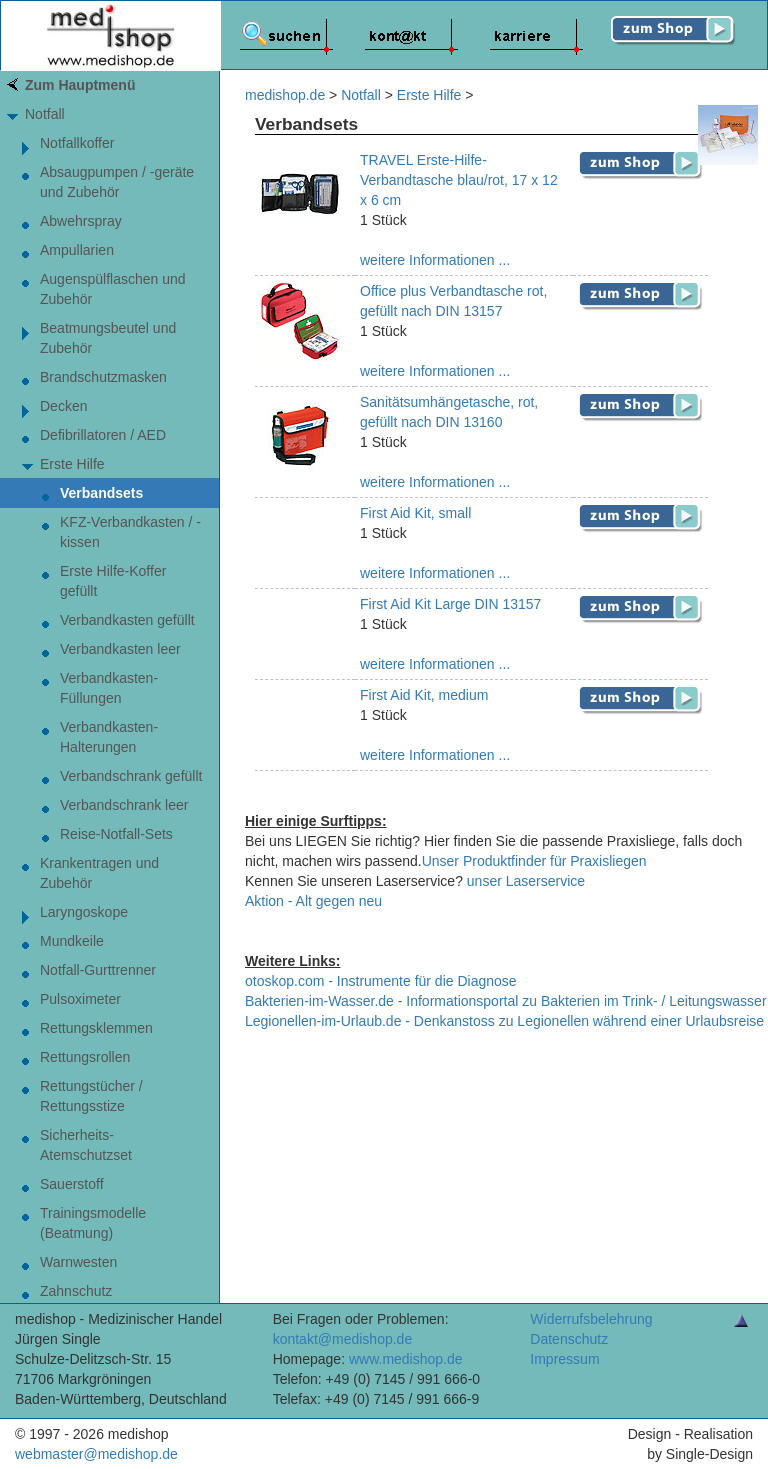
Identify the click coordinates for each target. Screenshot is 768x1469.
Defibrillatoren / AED (103, 435)
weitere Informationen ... (435, 260)
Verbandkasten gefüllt (127, 620)
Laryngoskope (84, 912)
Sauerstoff (72, 1184)
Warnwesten (78, 1262)
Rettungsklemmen (96, 1028)
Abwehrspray (81, 221)
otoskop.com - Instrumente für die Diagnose (381, 981)
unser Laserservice (526, 881)
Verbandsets (101, 493)
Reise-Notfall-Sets (116, 834)
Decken (63, 406)
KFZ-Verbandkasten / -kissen (130, 532)
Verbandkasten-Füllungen (109, 688)
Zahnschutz (76, 1291)
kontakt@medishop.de (343, 1339)
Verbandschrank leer (124, 805)
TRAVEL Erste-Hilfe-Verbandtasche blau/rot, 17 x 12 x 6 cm (459, 180)
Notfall (45, 114)
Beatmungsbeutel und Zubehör (108, 338)
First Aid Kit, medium (424, 695)
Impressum (564, 1359)
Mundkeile (72, 941)
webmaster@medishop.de (96, 1454)
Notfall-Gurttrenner (98, 970)
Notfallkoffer (77, 143)
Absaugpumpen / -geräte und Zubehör (117, 182)
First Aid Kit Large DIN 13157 (450, 604)
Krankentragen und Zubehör (99, 873)
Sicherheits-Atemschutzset (86, 1145)
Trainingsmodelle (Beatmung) (93, 1223)
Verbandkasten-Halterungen (109, 737)
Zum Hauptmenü (80, 85)
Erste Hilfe (72, 464)
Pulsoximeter (80, 999)
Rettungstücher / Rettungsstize (91, 1096)
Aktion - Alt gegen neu (313, 901)
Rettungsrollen (85, 1057)
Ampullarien (77, 250)
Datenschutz (569, 1339)
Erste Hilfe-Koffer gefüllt (113, 581)
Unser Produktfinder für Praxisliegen (534, 861)
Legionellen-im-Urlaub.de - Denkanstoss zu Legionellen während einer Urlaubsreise (504, 1021)
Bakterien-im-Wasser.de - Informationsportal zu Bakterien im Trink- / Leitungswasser (506, 1001)
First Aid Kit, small (415, 513)
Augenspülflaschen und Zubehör (113, 289)
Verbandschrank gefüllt (131, 776)
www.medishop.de (406, 1359)
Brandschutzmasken (103, 377)
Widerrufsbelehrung (591, 1319)
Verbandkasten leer (120, 649)
